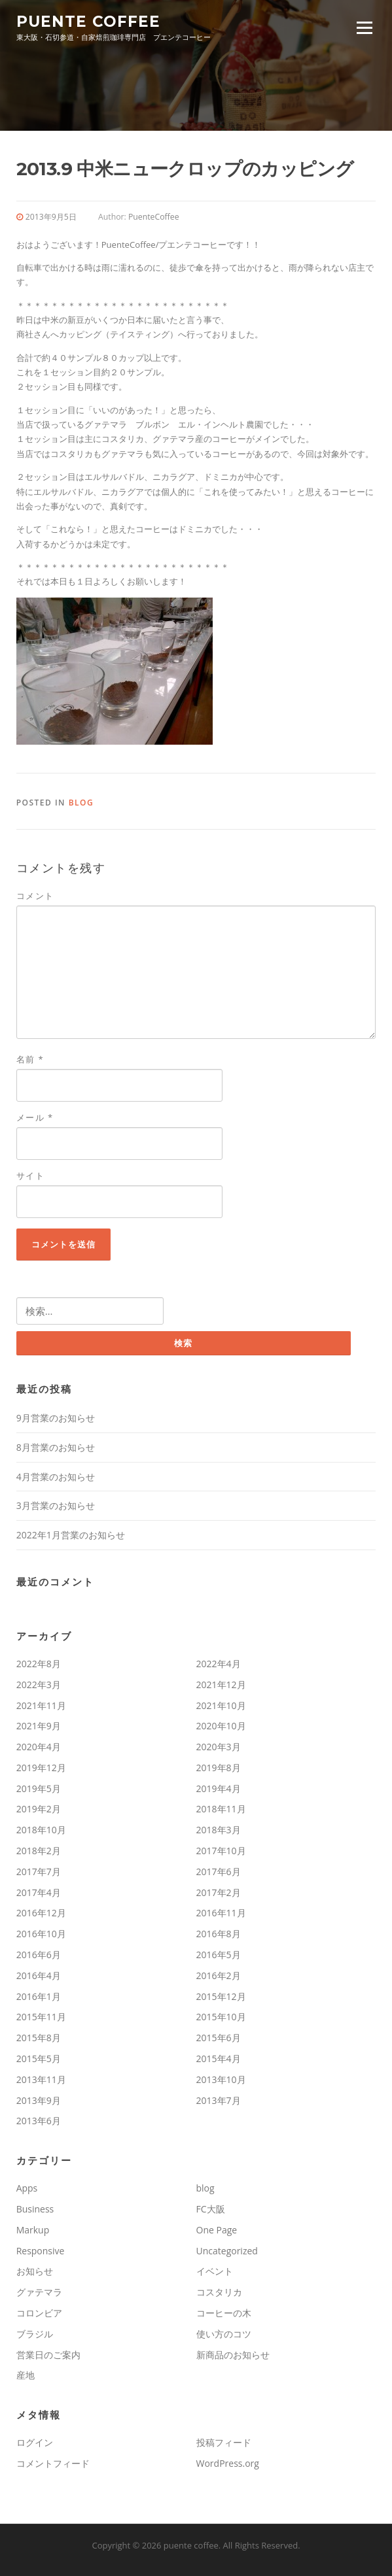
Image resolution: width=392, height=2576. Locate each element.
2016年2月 (218, 1975)
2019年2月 (38, 1809)
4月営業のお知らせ (55, 1476)
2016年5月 (218, 1954)
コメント (35, 896)
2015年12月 (221, 1996)
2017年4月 (38, 1892)
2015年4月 (218, 2058)
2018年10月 (41, 1829)
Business (35, 2209)
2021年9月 (38, 1726)
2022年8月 (38, 1663)
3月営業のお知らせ (55, 1505)
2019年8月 (218, 1767)
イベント (214, 2271)
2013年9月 (38, 2100)
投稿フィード (223, 2442)
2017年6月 (218, 1871)
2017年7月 (38, 1871)
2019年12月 (41, 1767)
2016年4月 (38, 1975)
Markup (33, 2230)
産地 (25, 2375)
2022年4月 (218, 1663)
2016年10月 (41, 1933)
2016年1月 (38, 1996)
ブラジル (34, 2334)
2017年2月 (218, 1892)
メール (35, 1117)
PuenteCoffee (153, 216)
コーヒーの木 (223, 2313)
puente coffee (88, 21)
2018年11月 (221, 1809)
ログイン (34, 2442)
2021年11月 (41, 1705)
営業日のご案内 (48, 2354)
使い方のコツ (223, 2334)
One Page (217, 2230)
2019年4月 (218, 1788)
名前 (30, 1059)
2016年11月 (221, 1913)
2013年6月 (38, 2120)
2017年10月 (221, 1850)
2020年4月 (38, 1746)
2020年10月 (221, 1726)
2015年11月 (41, 2016)
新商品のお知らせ (233, 2354)
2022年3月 (38, 1684)
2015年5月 (38, 2058)
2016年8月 (218, 1933)
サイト (30, 1175)
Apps (27, 2188)
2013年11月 (41, 2079)
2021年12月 (221, 1684)
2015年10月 (221, 2016)
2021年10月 (221, 1705)
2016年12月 (41, 1913)
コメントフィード (53, 2463)
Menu (364, 27)
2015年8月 (38, 2037)
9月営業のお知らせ (55, 1418)
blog (81, 802)
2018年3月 (218, 1829)
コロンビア (39, 2313)
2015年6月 (218, 2037)
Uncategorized (227, 2251)
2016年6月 (38, 1954)
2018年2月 (38, 1850)
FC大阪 (210, 2209)
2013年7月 (218, 2100)
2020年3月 (218, 1746)
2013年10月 (221, 2079)
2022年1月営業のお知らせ (70, 1535)
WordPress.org (227, 2463)
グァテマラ (39, 2292)
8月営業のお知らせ (55, 1447)
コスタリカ (219, 2292)
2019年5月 (38, 1788)
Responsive (40, 2251)
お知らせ (34, 2271)
